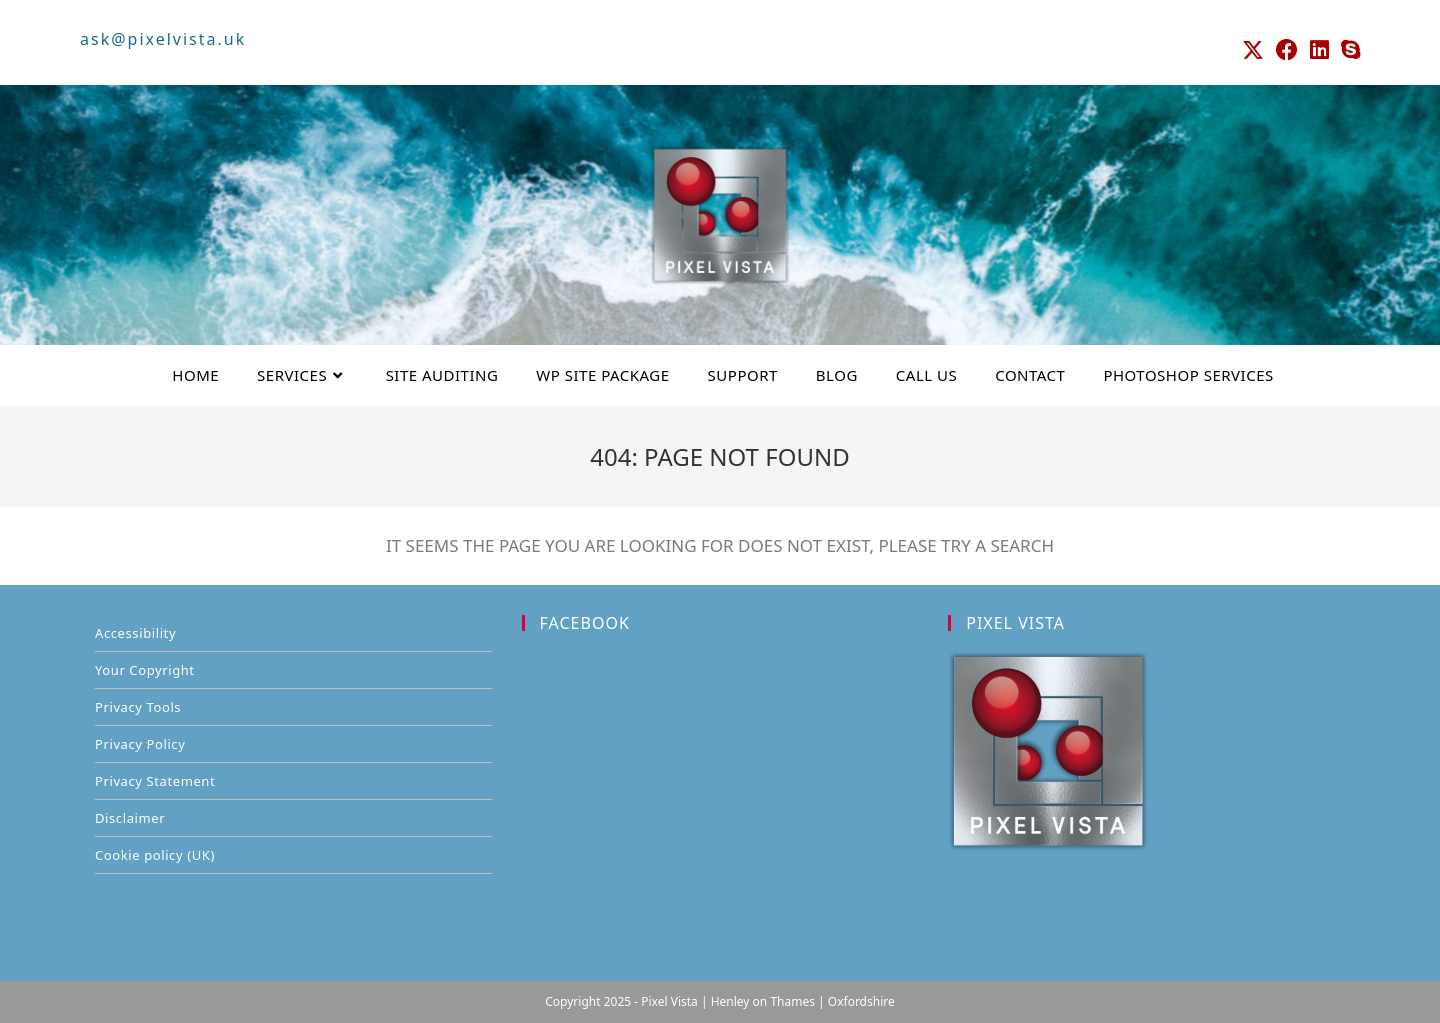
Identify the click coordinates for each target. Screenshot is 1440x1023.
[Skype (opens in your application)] (1347, 50)
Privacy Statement (155, 781)
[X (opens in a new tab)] (1253, 50)
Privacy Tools (138, 707)
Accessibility (135, 633)
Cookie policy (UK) (155, 855)
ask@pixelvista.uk (163, 39)
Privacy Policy (140, 744)
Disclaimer (130, 818)
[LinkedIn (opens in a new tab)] (1319, 50)
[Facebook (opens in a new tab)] (1287, 50)
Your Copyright (145, 670)
